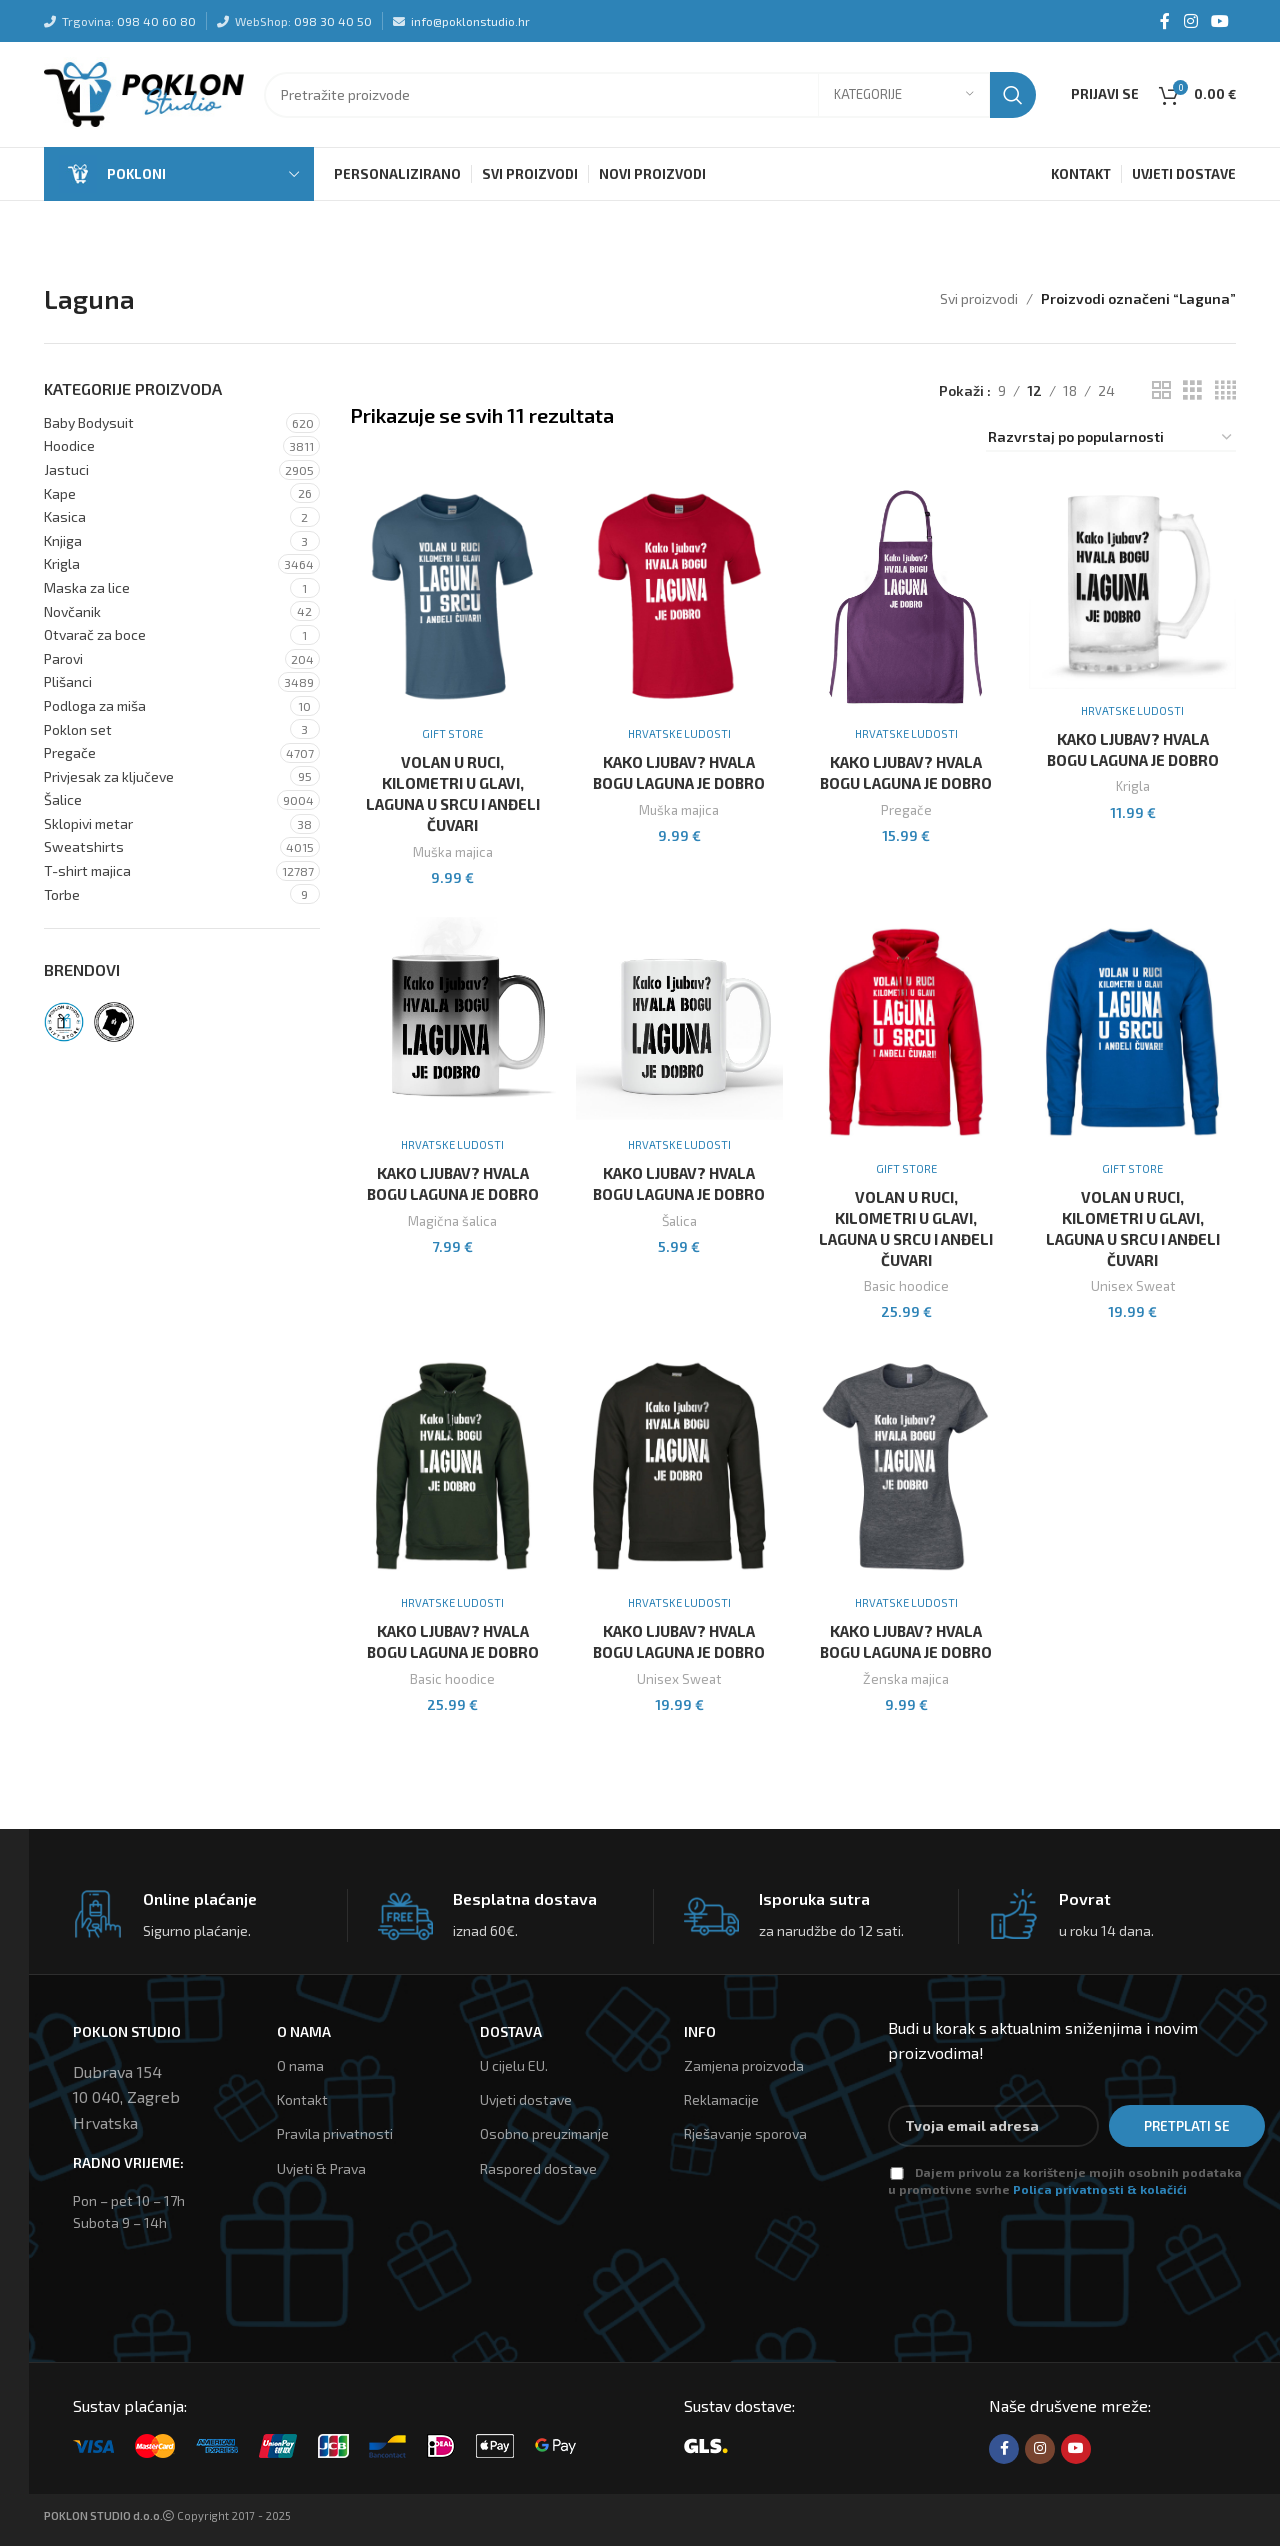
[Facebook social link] (1165, 21)
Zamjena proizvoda (744, 2065)
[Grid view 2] (1161, 390)
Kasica (65, 516)
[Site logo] (144, 92)
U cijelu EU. (514, 2065)
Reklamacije (721, 2099)
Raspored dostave (538, 2167)
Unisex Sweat (1133, 1286)
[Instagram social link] (1190, 21)
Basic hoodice (906, 1286)
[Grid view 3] (1192, 390)
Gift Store (452, 733)
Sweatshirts (84, 846)
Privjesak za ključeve (109, 776)
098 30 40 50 (333, 21)
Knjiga (63, 540)
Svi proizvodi (979, 298)
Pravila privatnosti (335, 2133)
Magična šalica (452, 1221)
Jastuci (66, 469)
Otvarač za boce (95, 634)
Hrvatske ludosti (679, 733)
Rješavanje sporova (745, 2133)
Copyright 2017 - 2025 (167, 2515)
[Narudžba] (1111, 438)
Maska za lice (87, 587)
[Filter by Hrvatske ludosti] (114, 1022)
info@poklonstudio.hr (470, 21)
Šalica (679, 1221)
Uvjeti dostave (526, 2099)
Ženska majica (906, 1679)
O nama (300, 2065)
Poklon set (78, 729)
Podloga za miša (95, 705)
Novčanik (72, 611)
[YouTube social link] (1220, 21)
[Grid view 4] (1225, 390)
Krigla (62, 563)
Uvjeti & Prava (321, 2167)
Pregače (70, 752)
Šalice (63, 799)
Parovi (63, 658)
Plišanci (68, 681)
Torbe (62, 894)
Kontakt (302, 2099)
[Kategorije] (904, 95)
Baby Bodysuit (89, 422)
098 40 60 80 (156, 21)
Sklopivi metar (88, 823)
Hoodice (69, 445)
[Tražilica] (650, 95)
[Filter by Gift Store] (64, 1022)
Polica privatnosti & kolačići (1100, 2189)
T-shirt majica (87, 870)
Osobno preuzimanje (544, 2133)
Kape (60, 493)
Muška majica (453, 852)
